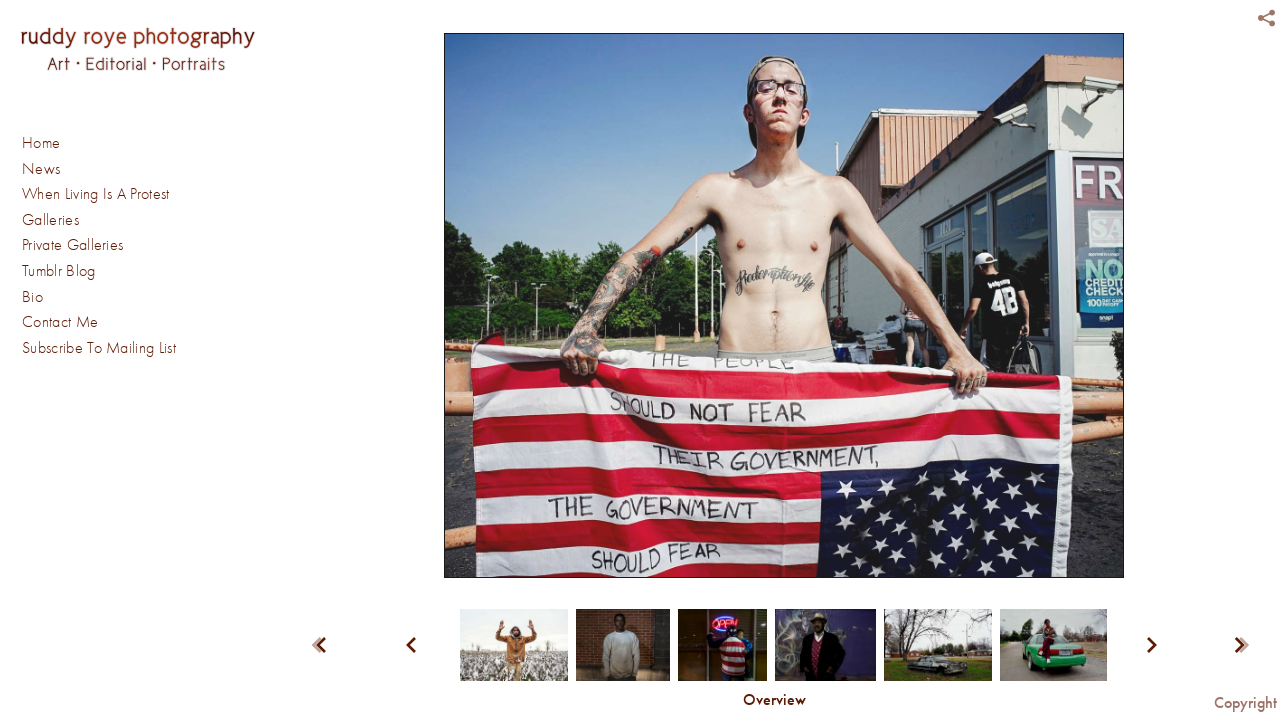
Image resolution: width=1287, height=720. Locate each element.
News (41, 169)
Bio (32, 297)
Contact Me (60, 322)
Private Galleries (72, 245)
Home (41, 143)
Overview (774, 699)
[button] (774, 700)
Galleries (60, 220)
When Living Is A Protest (96, 194)
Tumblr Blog (59, 271)
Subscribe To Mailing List (99, 348)
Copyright (1245, 702)
